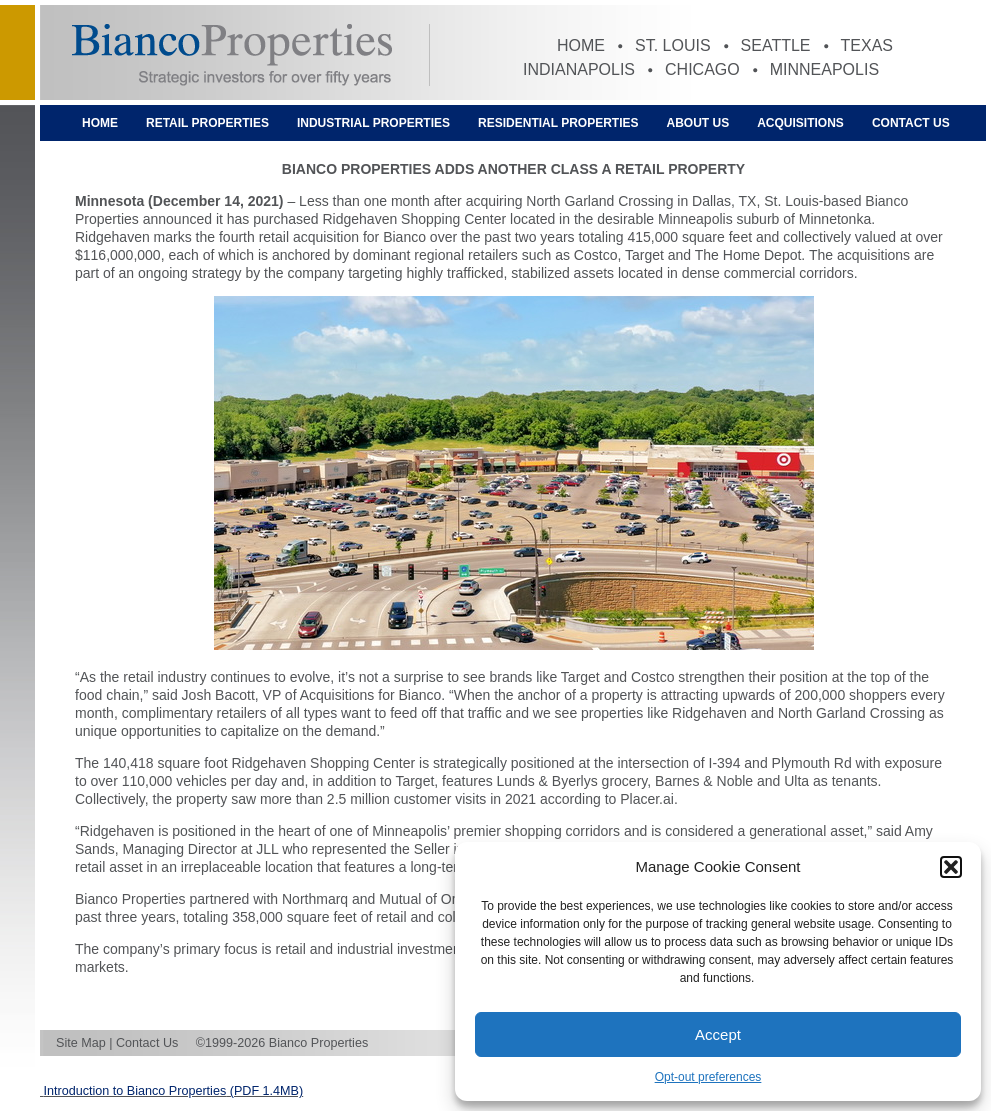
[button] (951, 867)
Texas (867, 45)
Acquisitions (800, 123)
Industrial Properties (373, 123)
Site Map (81, 1043)
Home (581, 45)
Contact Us (911, 123)
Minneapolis (824, 69)
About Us (698, 123)
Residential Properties (558, 123)
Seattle (776, 45)
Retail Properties (207, 123)
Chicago (702, 69)
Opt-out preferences (708, 1077)
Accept (718, 1034)
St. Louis (673, 45)
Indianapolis (579, 69)
